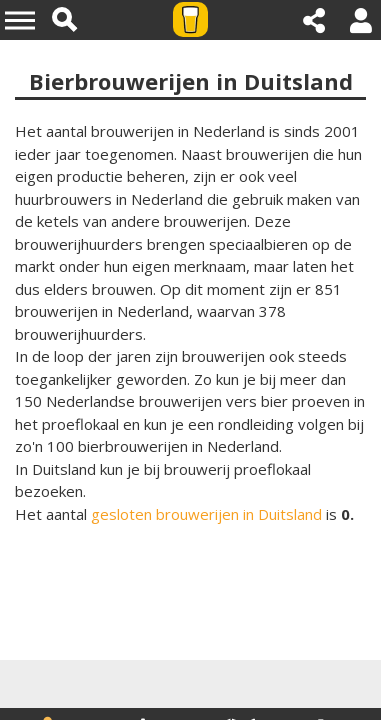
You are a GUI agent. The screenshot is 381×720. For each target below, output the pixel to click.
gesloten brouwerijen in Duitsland (206, 514)
